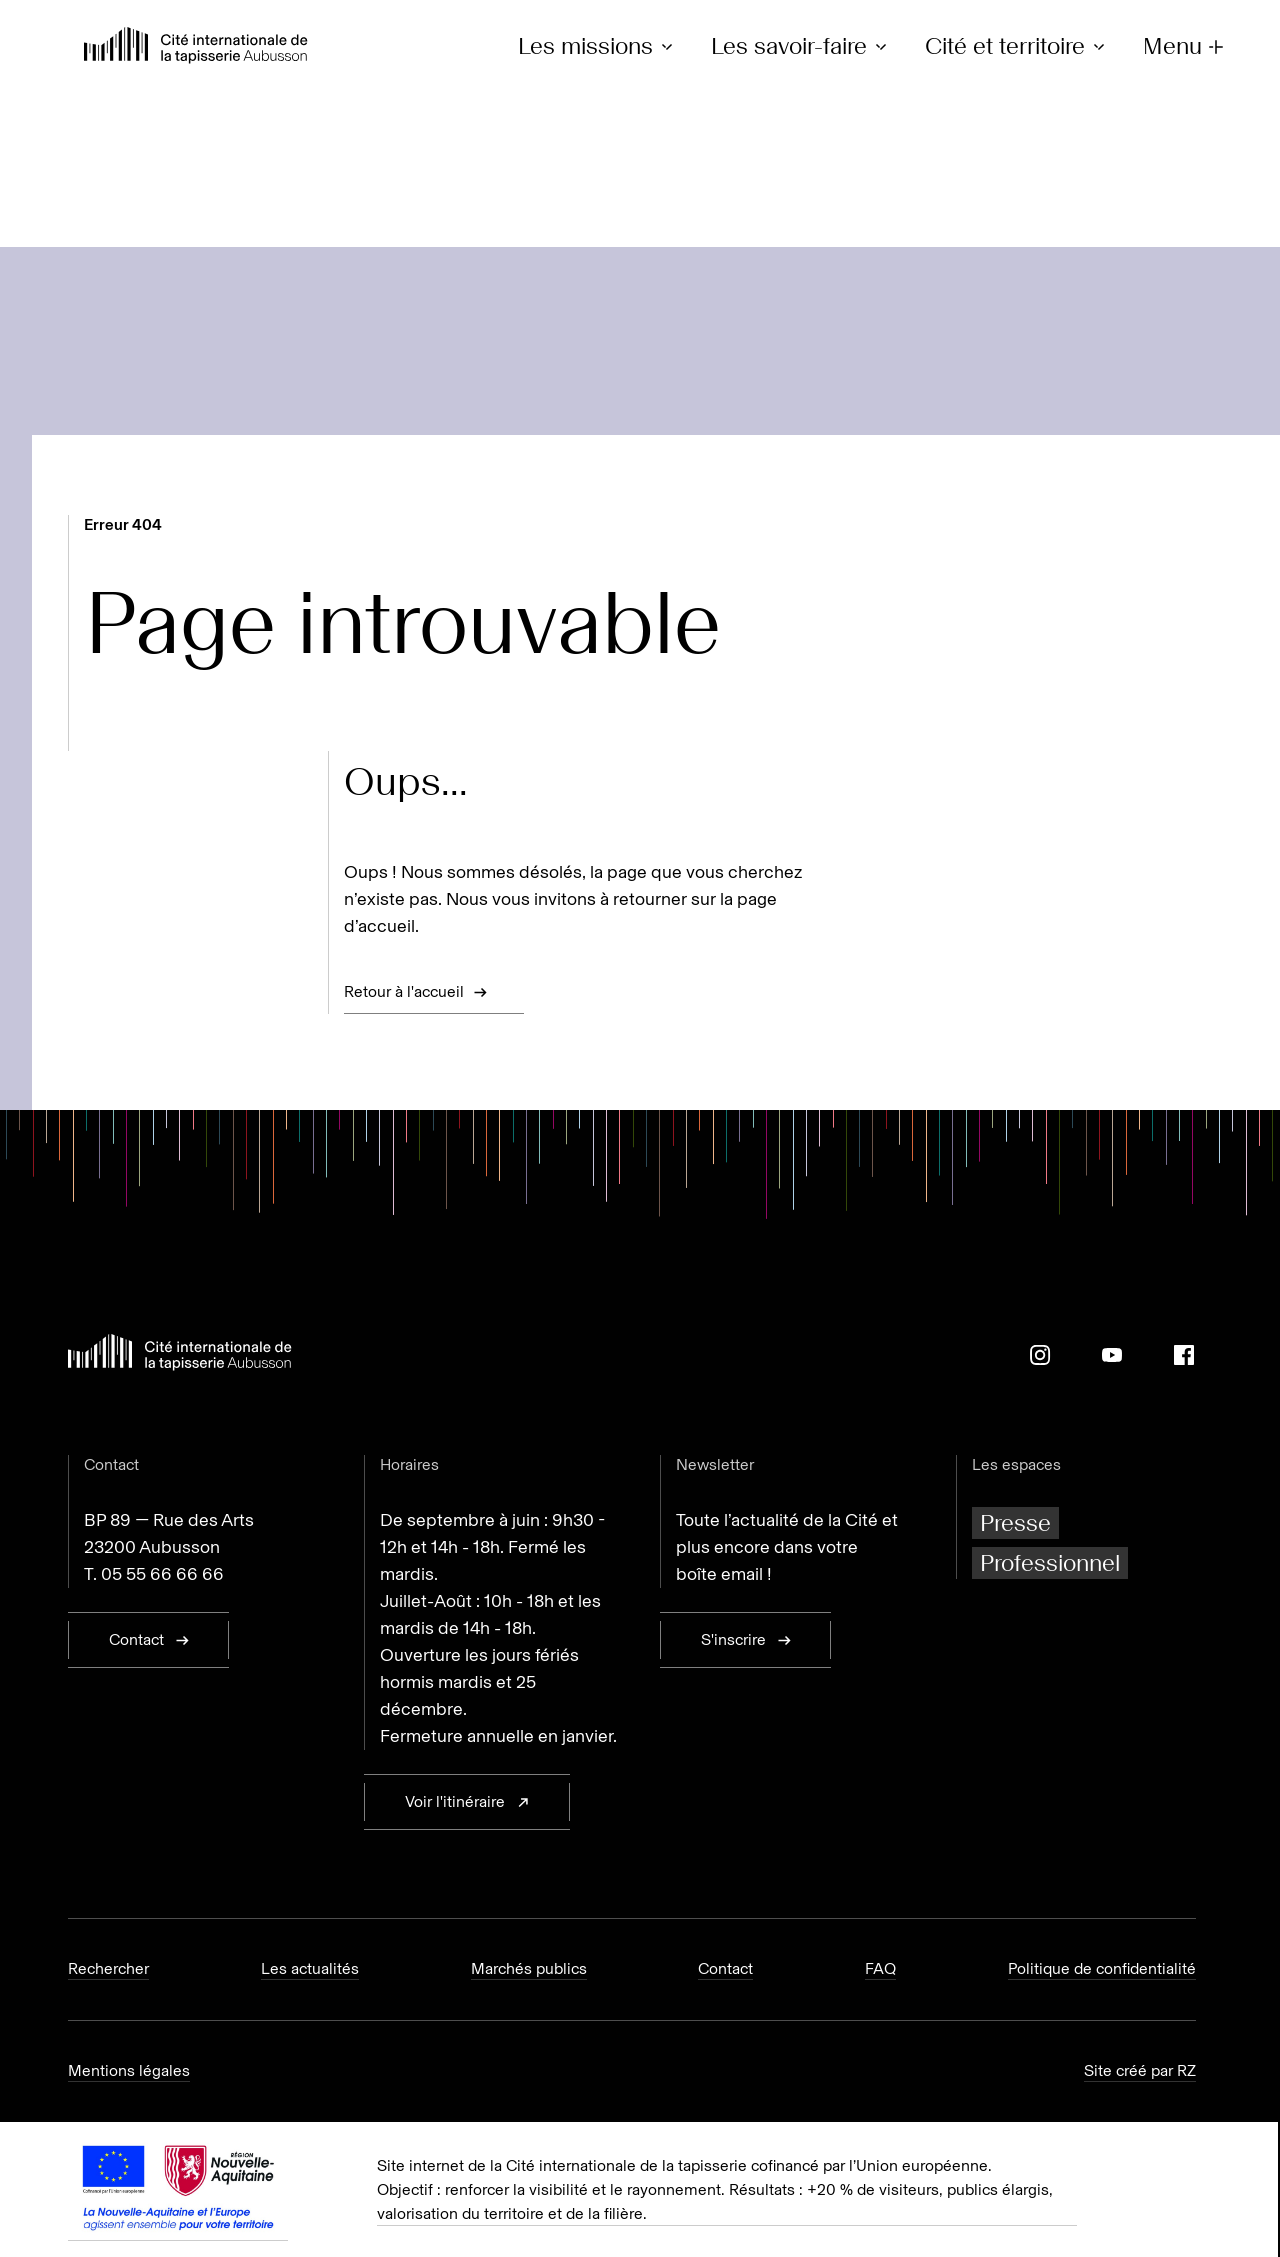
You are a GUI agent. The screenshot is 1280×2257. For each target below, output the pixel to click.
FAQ (880, 1968)
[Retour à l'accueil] (196, 47)
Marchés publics (529, 1968)
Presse (1015, 1522)
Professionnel (1050, 1562)
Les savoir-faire (802, 46)
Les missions (598, 46)
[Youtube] (1112, 1355)
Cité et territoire (1018, 46)
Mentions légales (129, 2070)
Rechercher (108, 1968)
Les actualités (310, 1968)
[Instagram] (1040, 1355)
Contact (725, 1968)
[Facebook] (1184, 1355)
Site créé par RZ (1140, 2070)
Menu (1185, 46)
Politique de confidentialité (1102, 1968)
